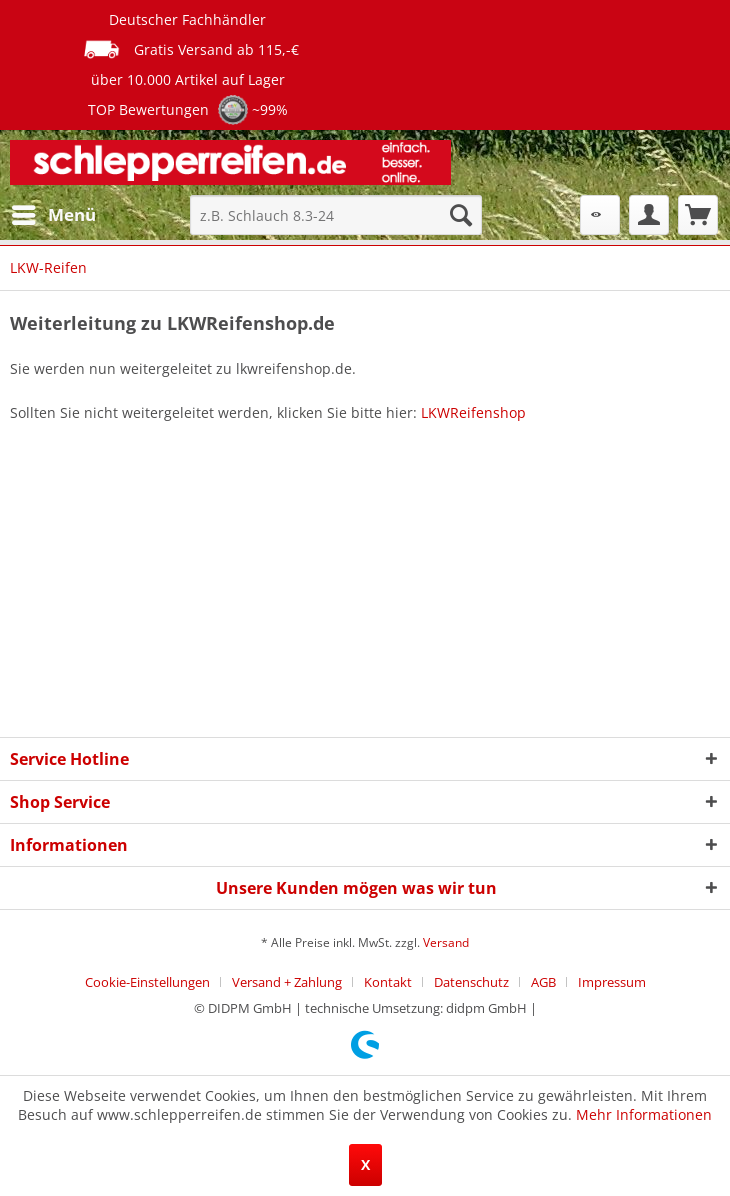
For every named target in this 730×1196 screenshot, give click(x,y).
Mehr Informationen (644, 1114)
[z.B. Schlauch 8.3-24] (336, 215)
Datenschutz (471, 982)
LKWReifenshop (473, 412)
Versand (446, 942)
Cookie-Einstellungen (147, 982)
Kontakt (388, 982)
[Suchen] (461, 215)
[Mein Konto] (649, 215)
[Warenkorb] (698, 215)
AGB (543, 982)
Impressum (612, 982)
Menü (54, 212)
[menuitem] (53, 215)
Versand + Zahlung (287, 982)
